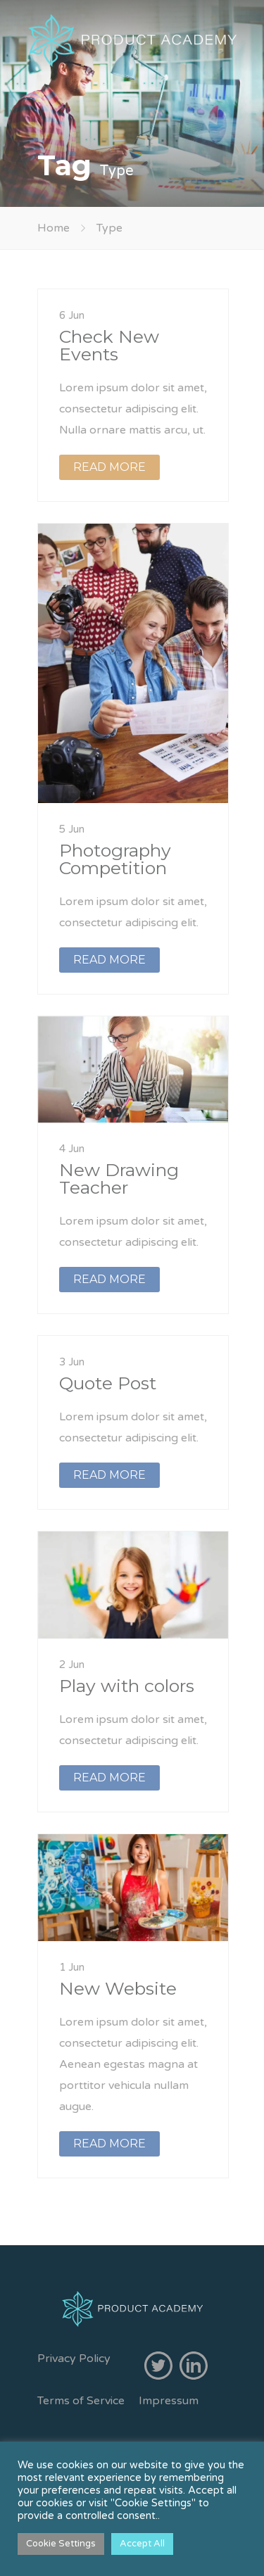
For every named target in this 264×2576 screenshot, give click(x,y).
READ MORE (109, 467)
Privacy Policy (74, 2358)
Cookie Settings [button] (61, 2543)
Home (53, 228)
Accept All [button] (142, 2543)
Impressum (169, 2401)
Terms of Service (81, 2401)
